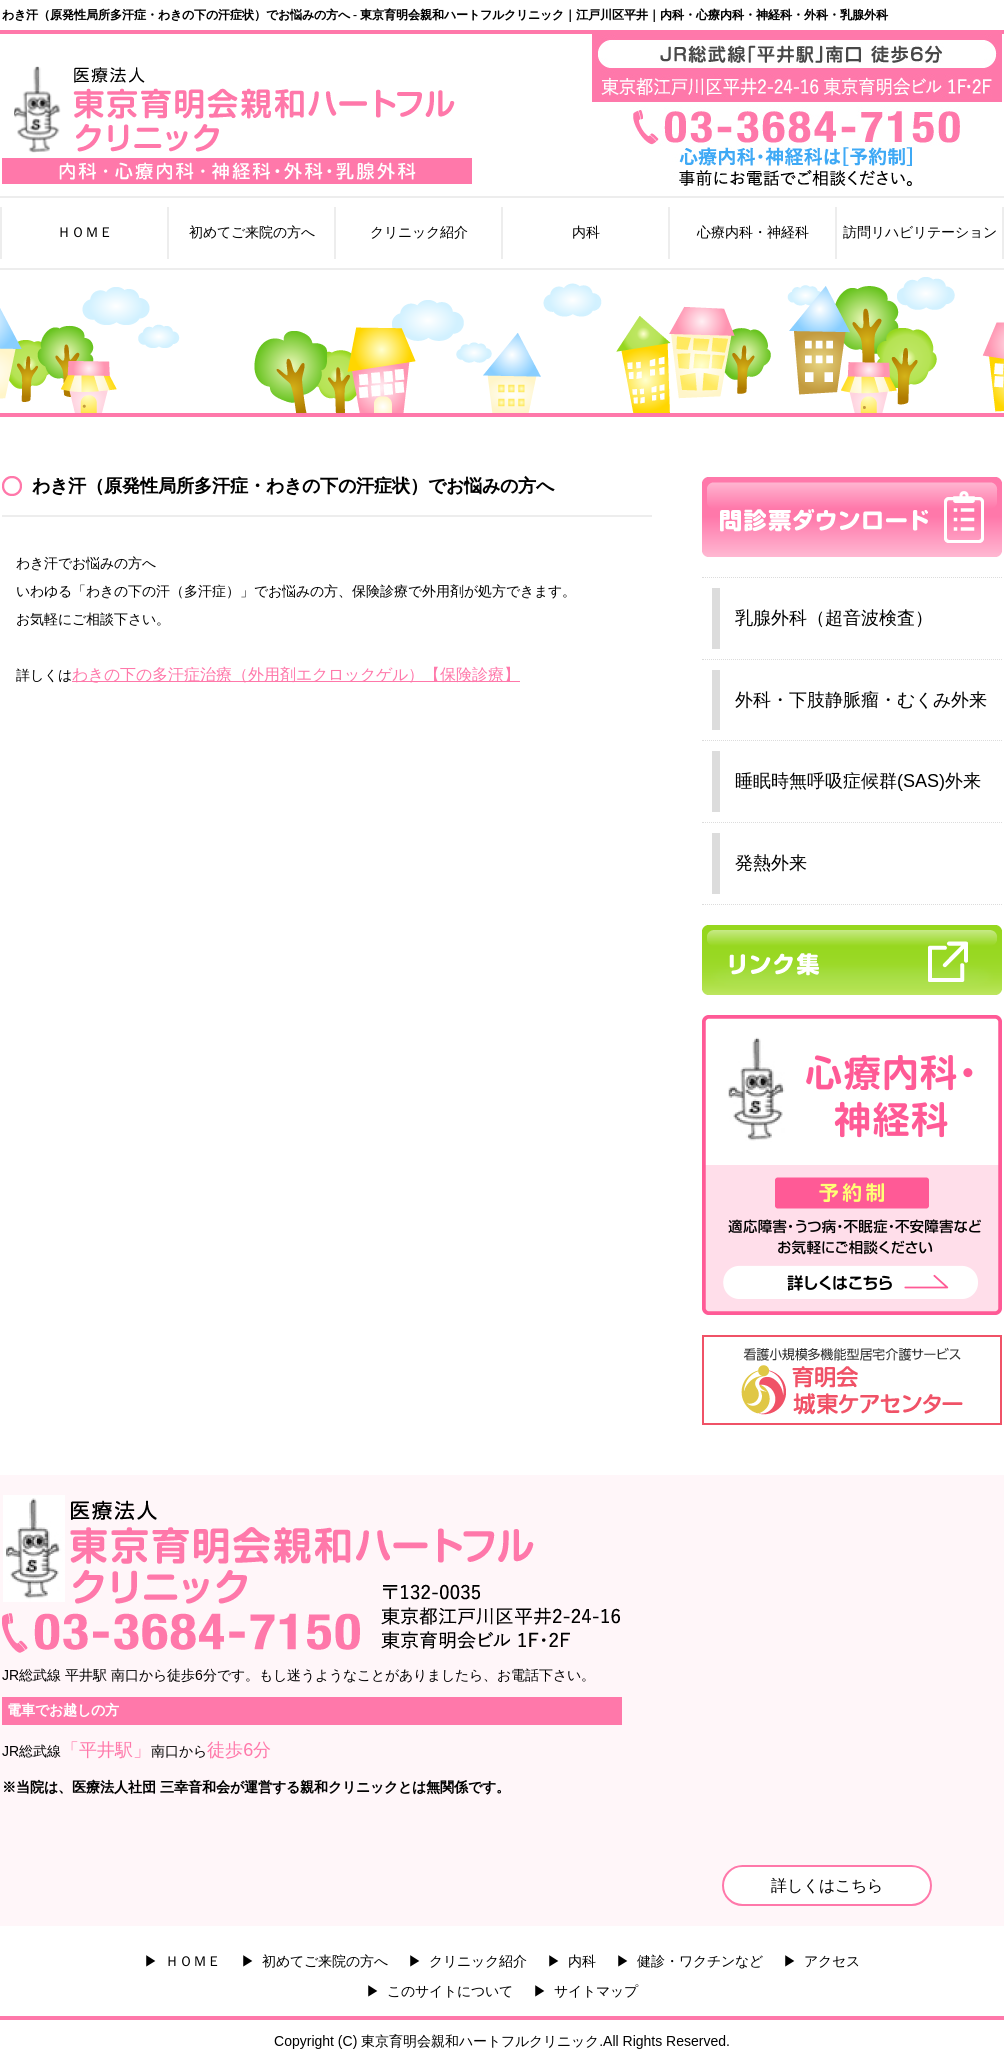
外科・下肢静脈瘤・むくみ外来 (861, 700)
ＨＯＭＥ (85, 232)
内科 (586, 232)
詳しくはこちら (827, 1885)
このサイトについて (450, 1991)
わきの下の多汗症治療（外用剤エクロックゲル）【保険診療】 (296, 674)
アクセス (832, 1961)
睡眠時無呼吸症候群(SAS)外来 (858, 781)
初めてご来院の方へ (252, 232)
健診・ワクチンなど (700, 1961)
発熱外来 (771, 863)
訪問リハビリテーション (920, 232)
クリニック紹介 (419, 232)
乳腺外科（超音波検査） (834, 618)
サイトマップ (596, 1991)
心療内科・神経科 (753, 232)
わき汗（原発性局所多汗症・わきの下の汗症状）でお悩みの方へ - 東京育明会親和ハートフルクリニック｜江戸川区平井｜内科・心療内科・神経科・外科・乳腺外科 (445, 15)
